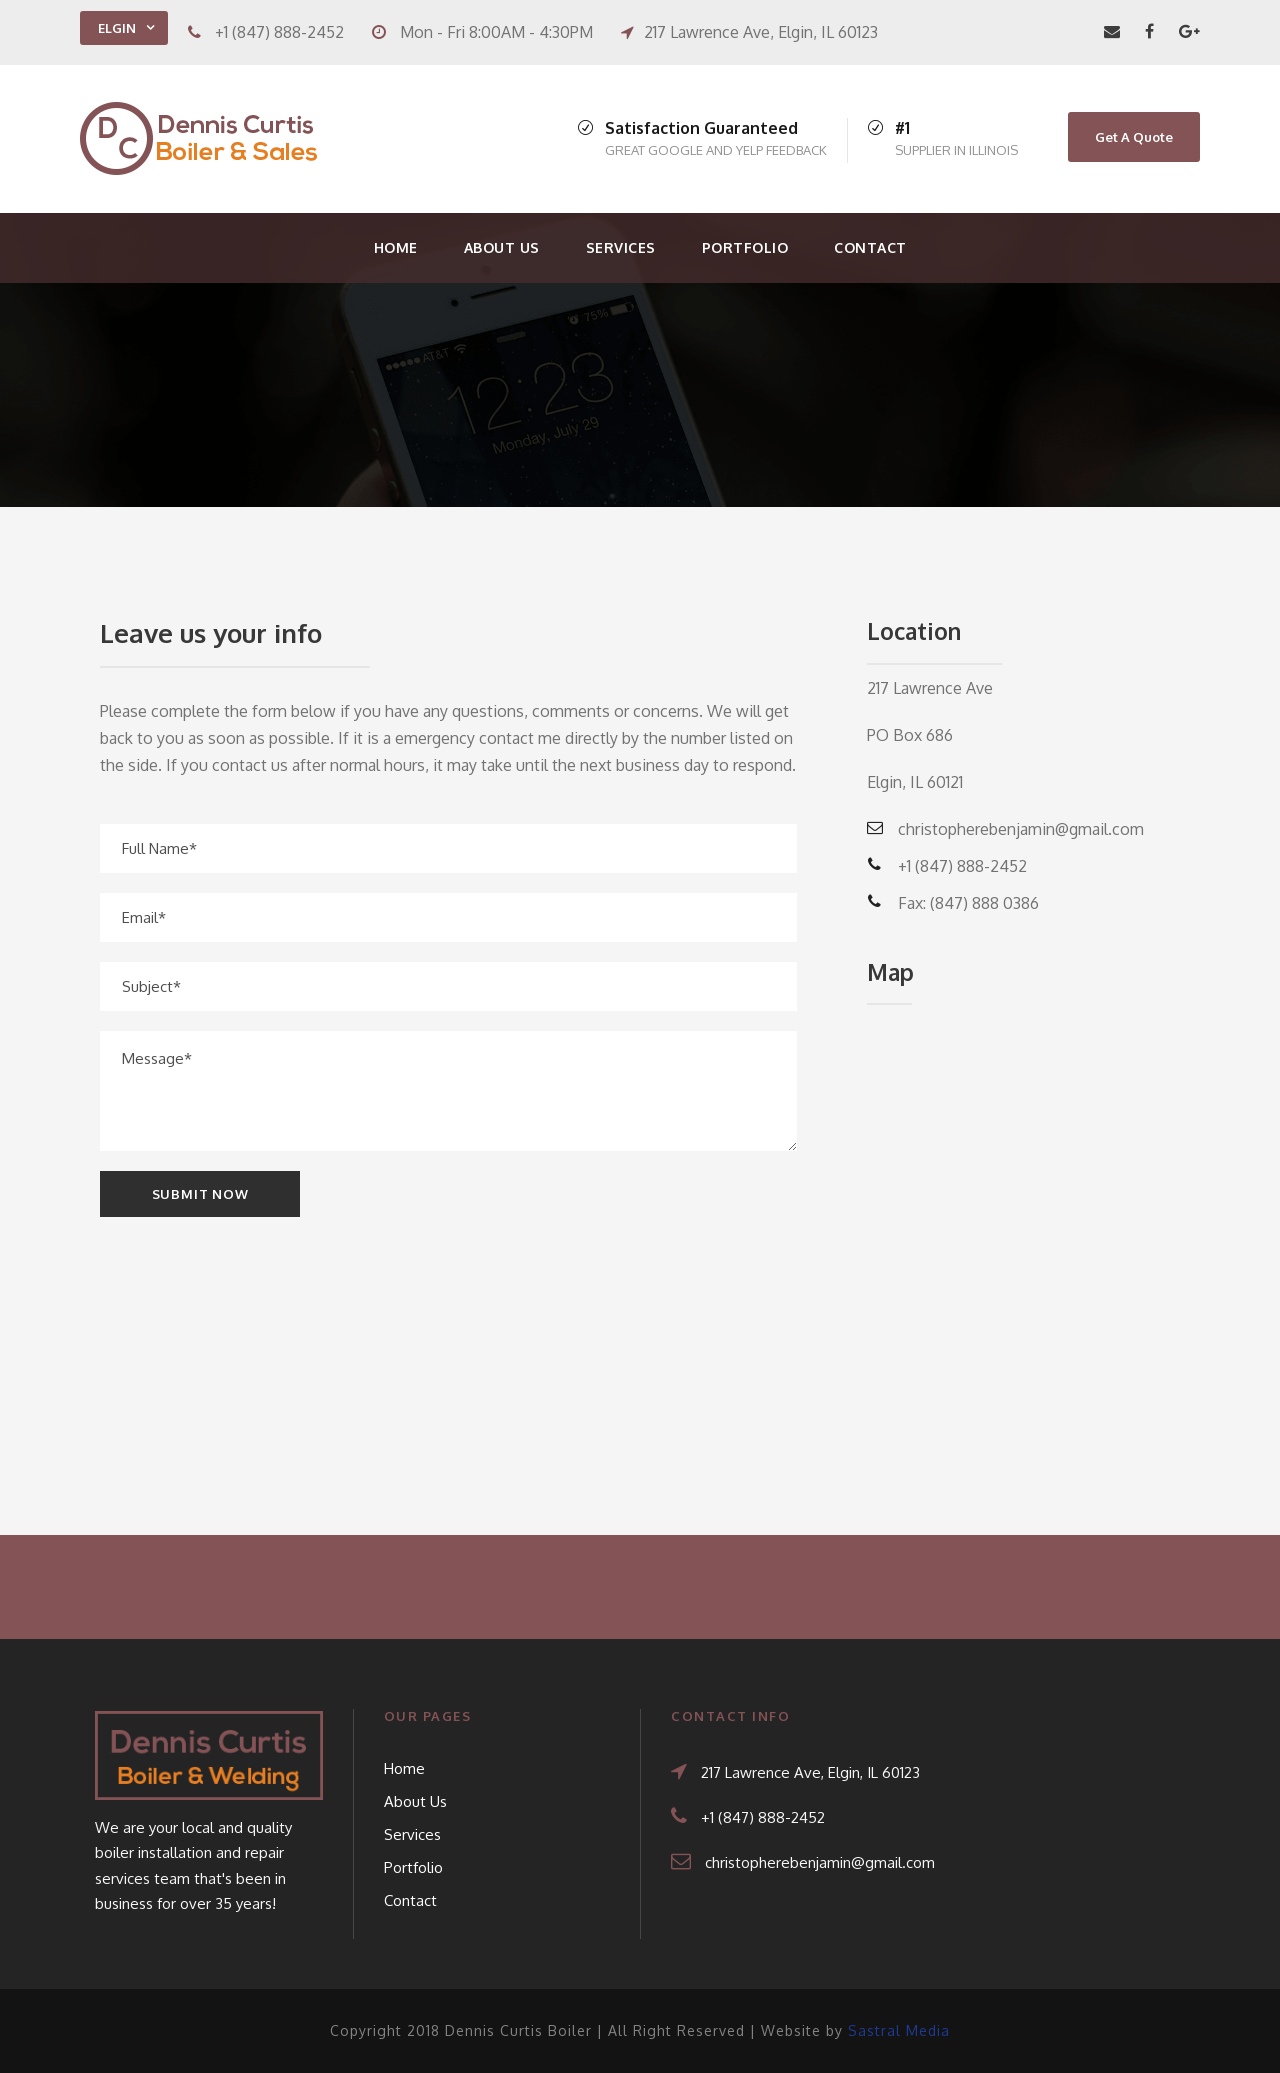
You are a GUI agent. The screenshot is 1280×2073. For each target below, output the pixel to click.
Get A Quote (1134, 137)
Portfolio (745, 247)
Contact (870, 247)
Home (396, 247)
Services (621, 247)
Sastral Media (899, 2030)
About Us (502, 247)
